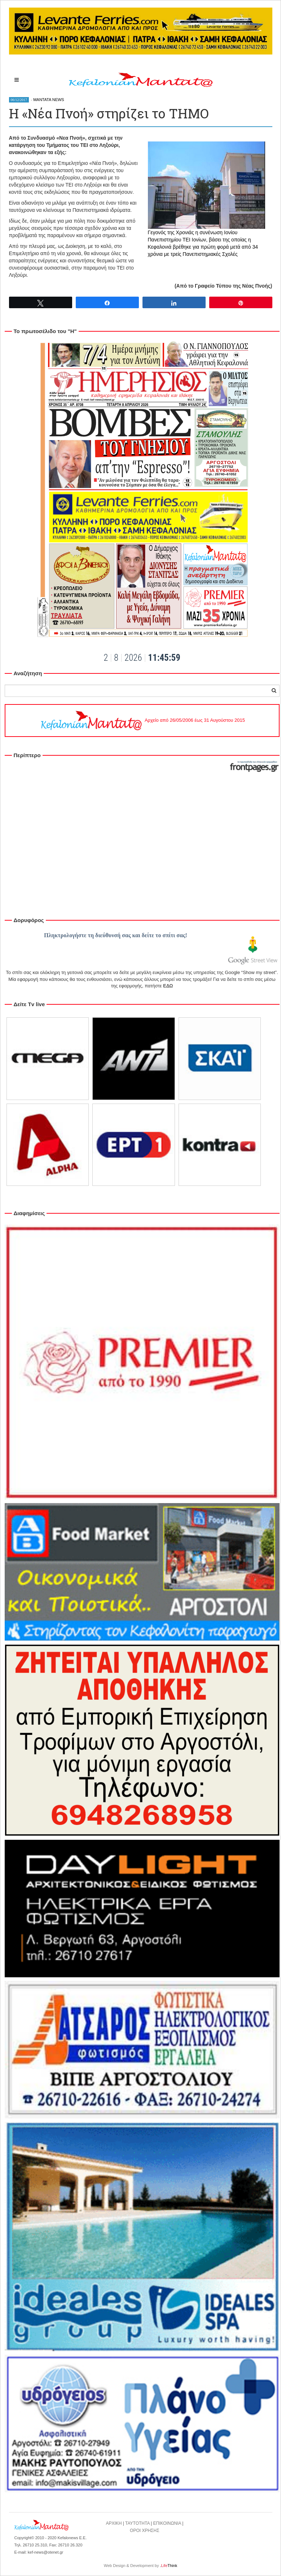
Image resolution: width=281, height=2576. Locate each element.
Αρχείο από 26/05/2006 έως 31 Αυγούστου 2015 (142, 720)
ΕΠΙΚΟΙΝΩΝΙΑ (167, 2523)
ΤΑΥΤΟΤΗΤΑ (137, 2523)
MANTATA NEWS (48, 99)
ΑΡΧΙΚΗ (114, 2523)
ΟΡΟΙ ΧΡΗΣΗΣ (144, 2530)
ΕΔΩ (168, 985)
